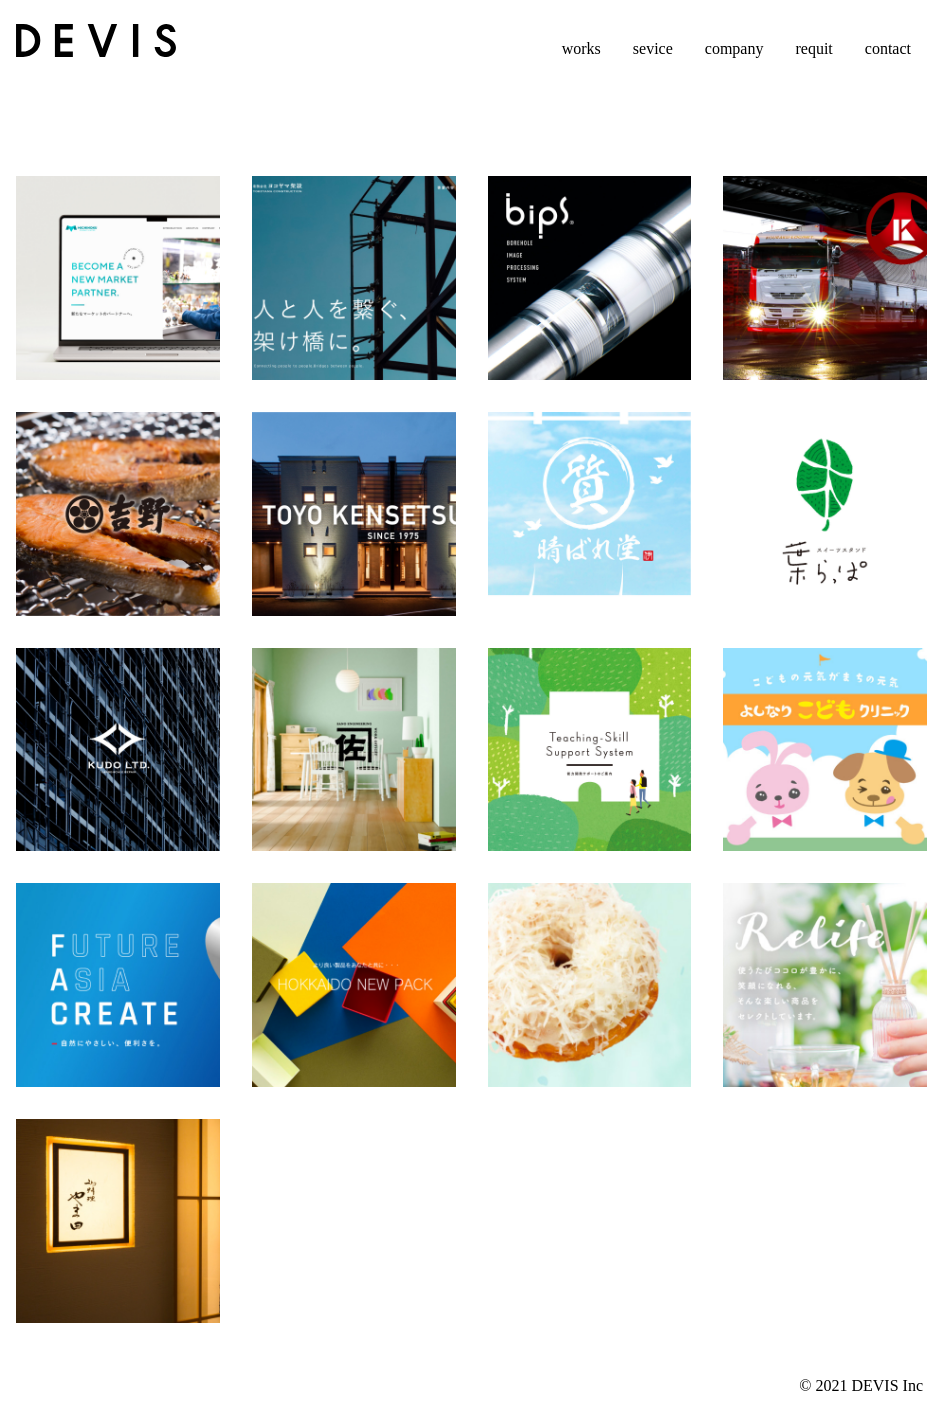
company (734, 48)
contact (888, 48)
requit (813, 48)
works (581, 48)
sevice (653, 48)
